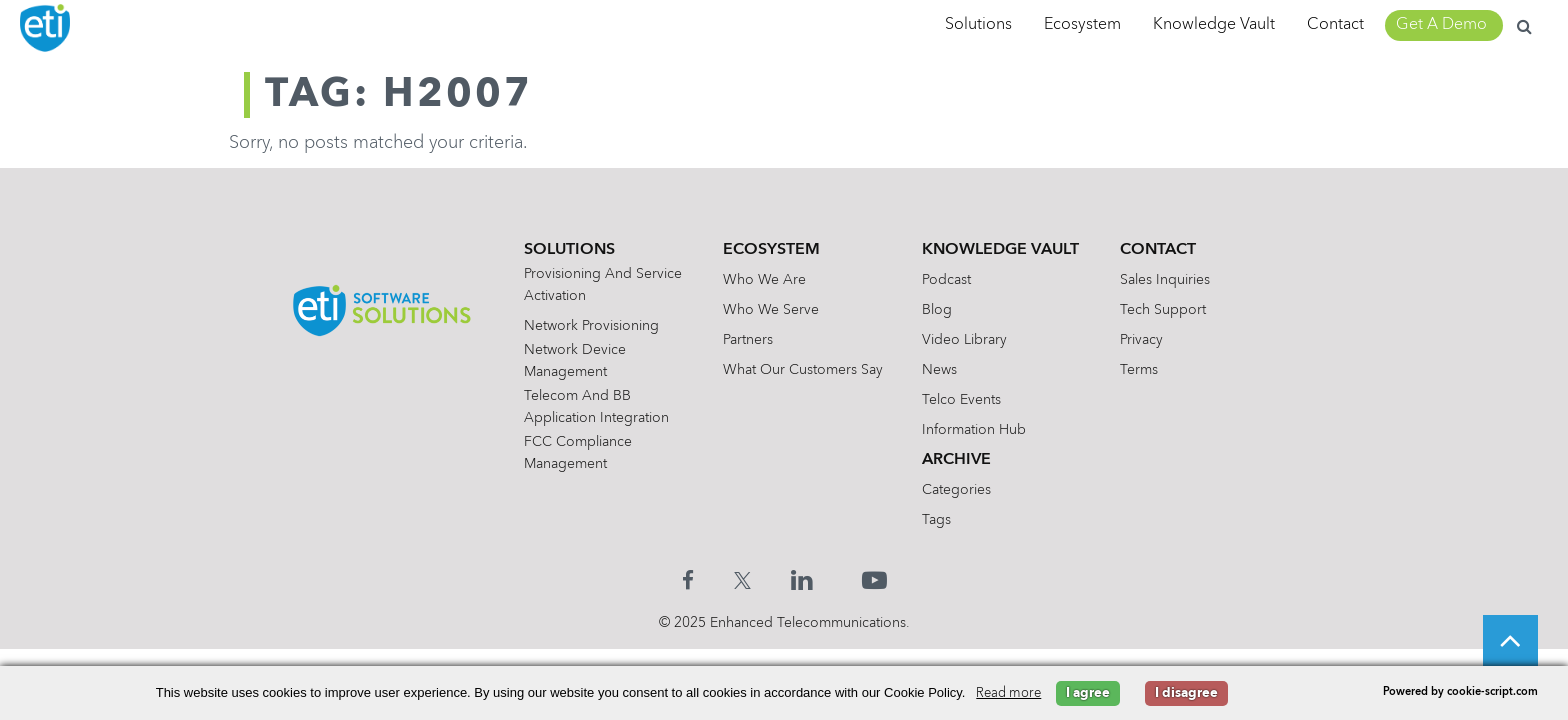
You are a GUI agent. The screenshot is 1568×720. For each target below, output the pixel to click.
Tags (936, 520)
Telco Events (961, 400)
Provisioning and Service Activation (603, 285)
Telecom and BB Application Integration (596, 407)
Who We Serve (771, 310)
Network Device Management (575, 361)
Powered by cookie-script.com (1460, 692)
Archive (956, 460)
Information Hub (974, 430)
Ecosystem (1082, 25)
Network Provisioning (591, 326)
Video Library (964, 340)
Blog (937, 310)
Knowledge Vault (1214, 25)
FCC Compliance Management (578, 453)
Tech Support (1163, 310)
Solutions (978, 25)
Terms (1139, 370)
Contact (1335, 25)
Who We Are (764, 280)
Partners (748, 340)
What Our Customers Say (803, 370)
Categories (956, 490)
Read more (1008, 693)
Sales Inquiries (1165, 280)
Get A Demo (1441, 25)
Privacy (1141, 340)
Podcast (946, 280)
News (939, 370)
